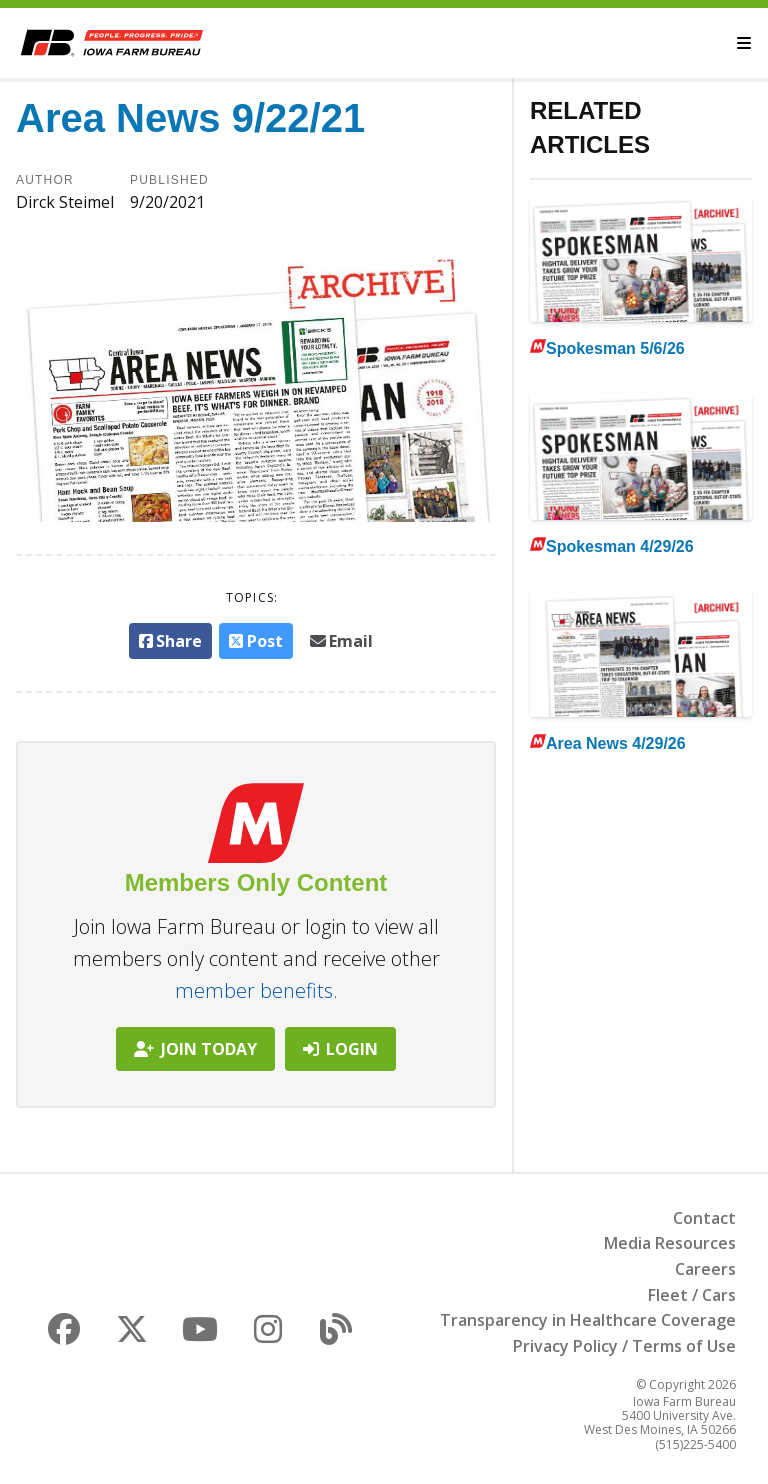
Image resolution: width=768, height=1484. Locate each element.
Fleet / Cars (692, 1295)
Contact (704, 1218)
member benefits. (256, 990)
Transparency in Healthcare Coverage (588, 1320)
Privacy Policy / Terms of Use (624, 1346)
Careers (705, 1269)
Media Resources (670, 1243)
